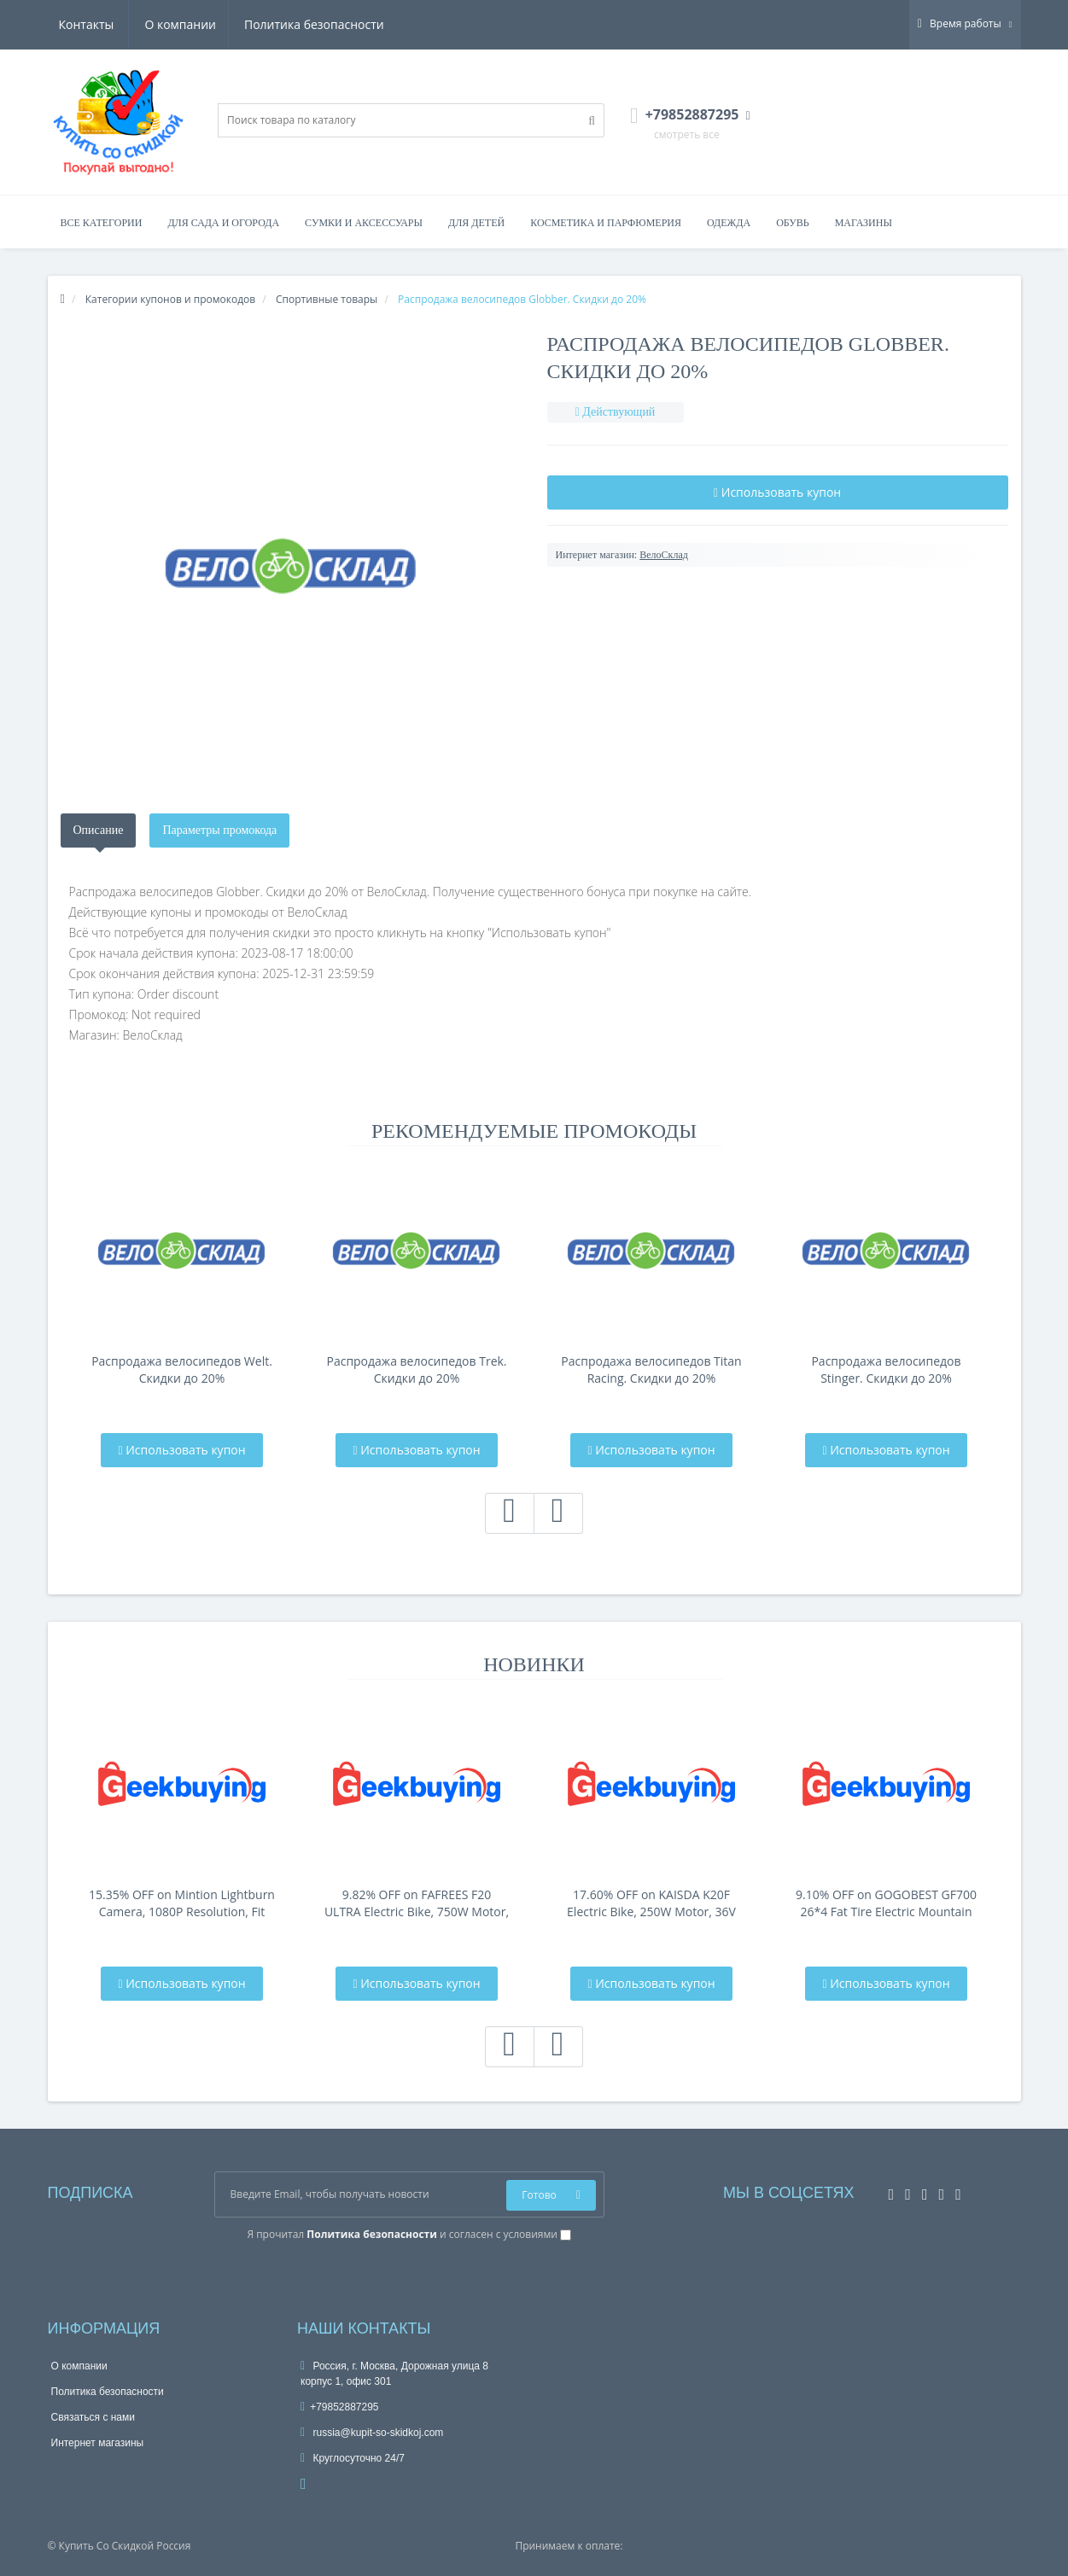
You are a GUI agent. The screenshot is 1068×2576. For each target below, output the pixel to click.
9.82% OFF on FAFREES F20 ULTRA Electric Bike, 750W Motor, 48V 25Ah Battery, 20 (416, 1903)
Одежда (728, 223)
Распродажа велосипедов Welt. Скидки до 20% (181, 1369)
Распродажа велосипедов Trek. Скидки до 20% (416, 1369)
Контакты (359, 24)
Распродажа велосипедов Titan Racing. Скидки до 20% (651, 1369)
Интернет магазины (97, 2443)
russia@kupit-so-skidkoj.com (372, 2433)
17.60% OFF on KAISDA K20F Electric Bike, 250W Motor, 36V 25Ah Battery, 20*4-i (651, 1903)
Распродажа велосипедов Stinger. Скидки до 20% (885, 1369)
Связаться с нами (93, 2417)
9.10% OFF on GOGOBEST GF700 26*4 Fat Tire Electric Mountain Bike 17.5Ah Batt (886, 1903)
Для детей (476, 223)
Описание (98, 830)
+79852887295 (340, 2407)
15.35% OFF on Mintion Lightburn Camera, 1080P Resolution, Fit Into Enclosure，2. (182, 1903)
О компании (95, 24)
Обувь (792, 223)
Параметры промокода (219, 830)
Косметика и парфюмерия (605, 223)
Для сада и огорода (223, 223)
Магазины (863, 223)
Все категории (102, 223)
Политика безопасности (230, 24)
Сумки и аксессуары (364, 223)
